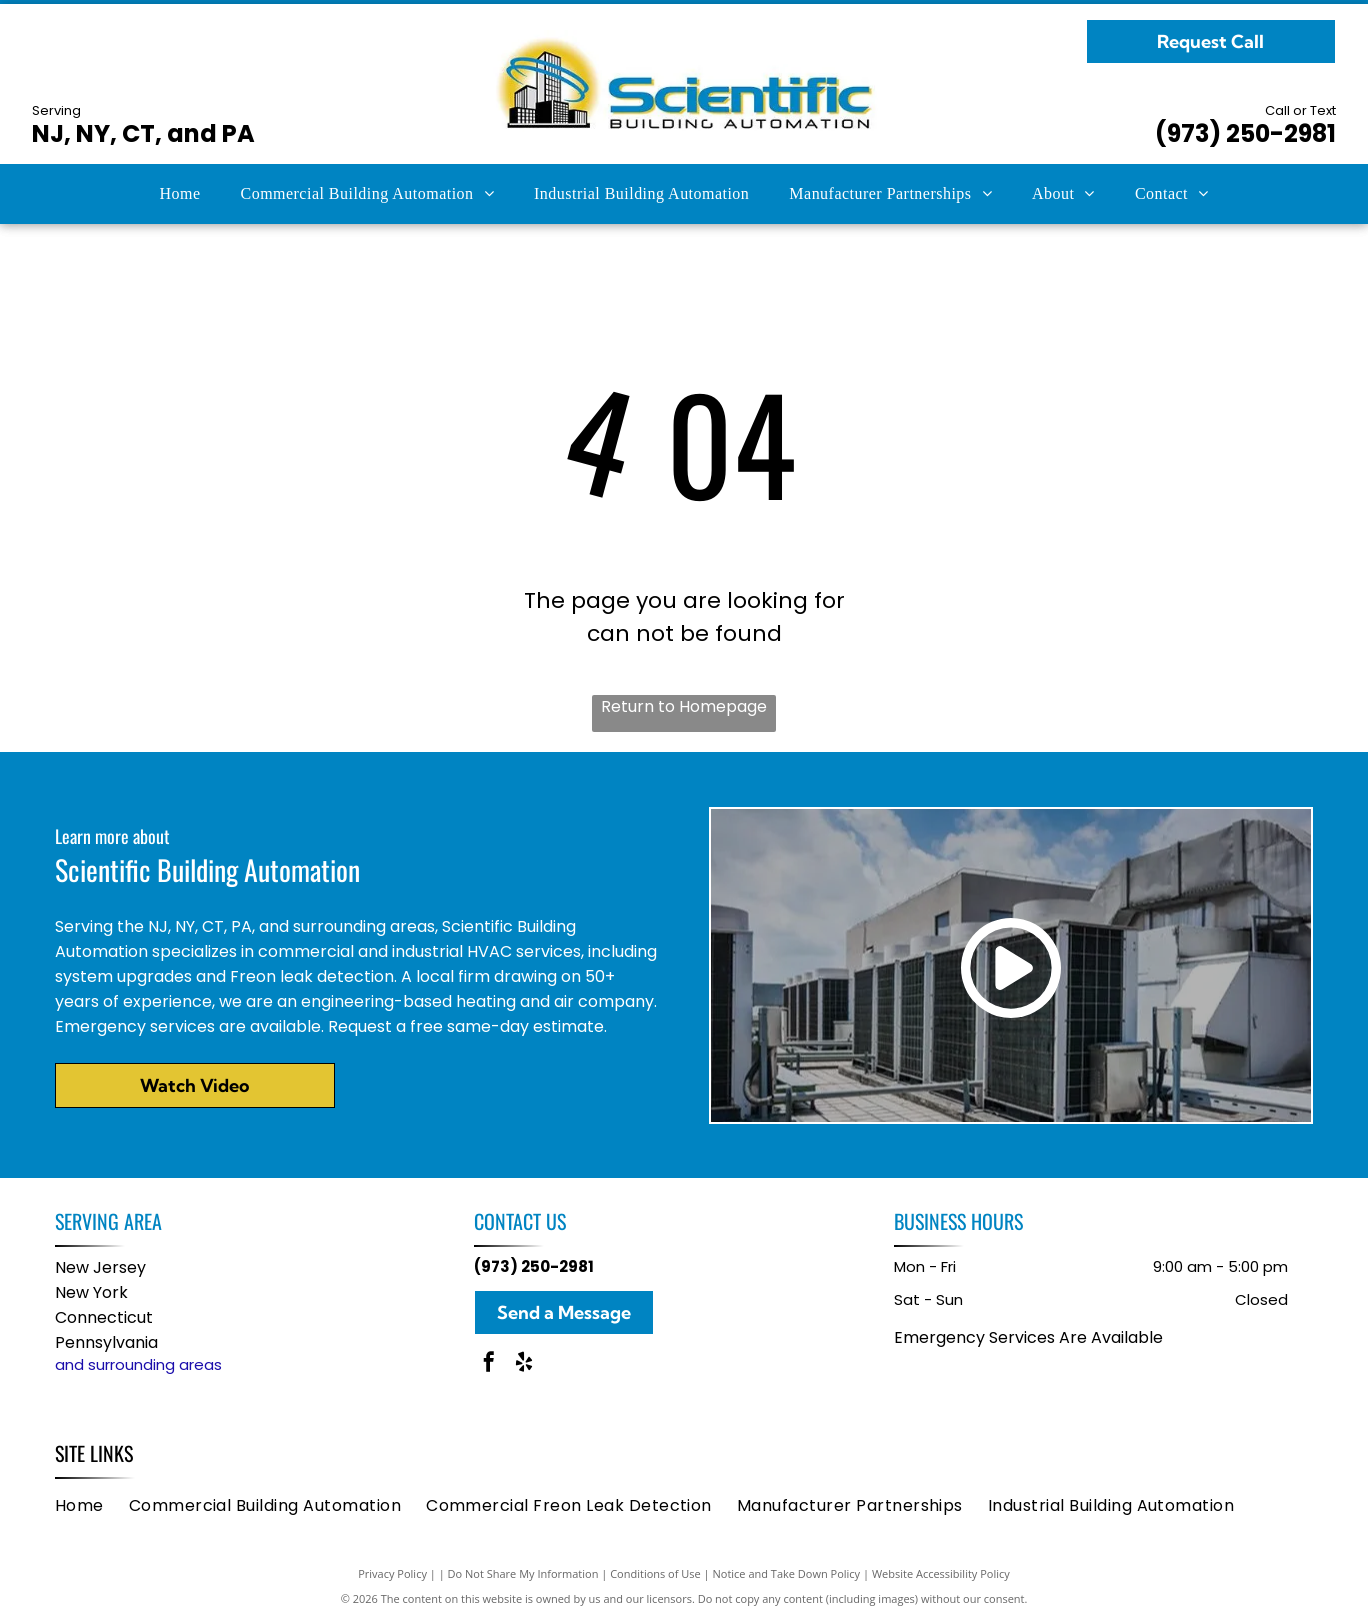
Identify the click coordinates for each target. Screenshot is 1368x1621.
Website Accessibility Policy (941, 1573)
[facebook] (489, 1364)
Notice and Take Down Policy (787, 1573)
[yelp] (524, 1364)
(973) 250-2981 (1245, 133)
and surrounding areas (138, 1364)
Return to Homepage (684, 706)
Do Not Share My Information (523, 1573)
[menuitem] (179, 194)
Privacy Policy (392, 1573)
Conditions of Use (655, 1573)
